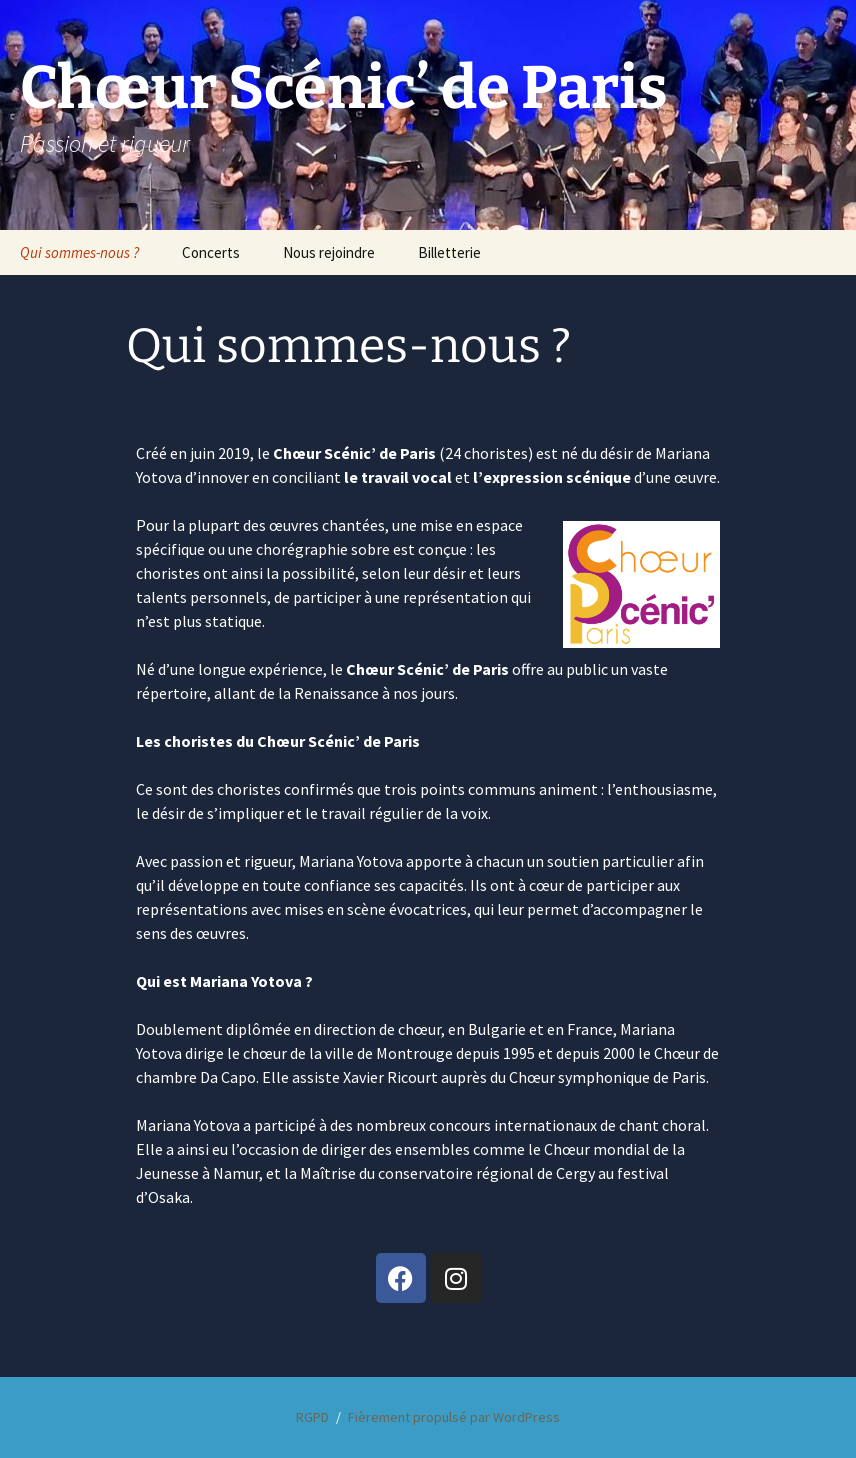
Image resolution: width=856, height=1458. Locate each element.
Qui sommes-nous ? (79, 252)
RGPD (312, 1417)
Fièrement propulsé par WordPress (454, 1417)
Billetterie (449, 252)
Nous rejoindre (329, 252)
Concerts (211, 252)
